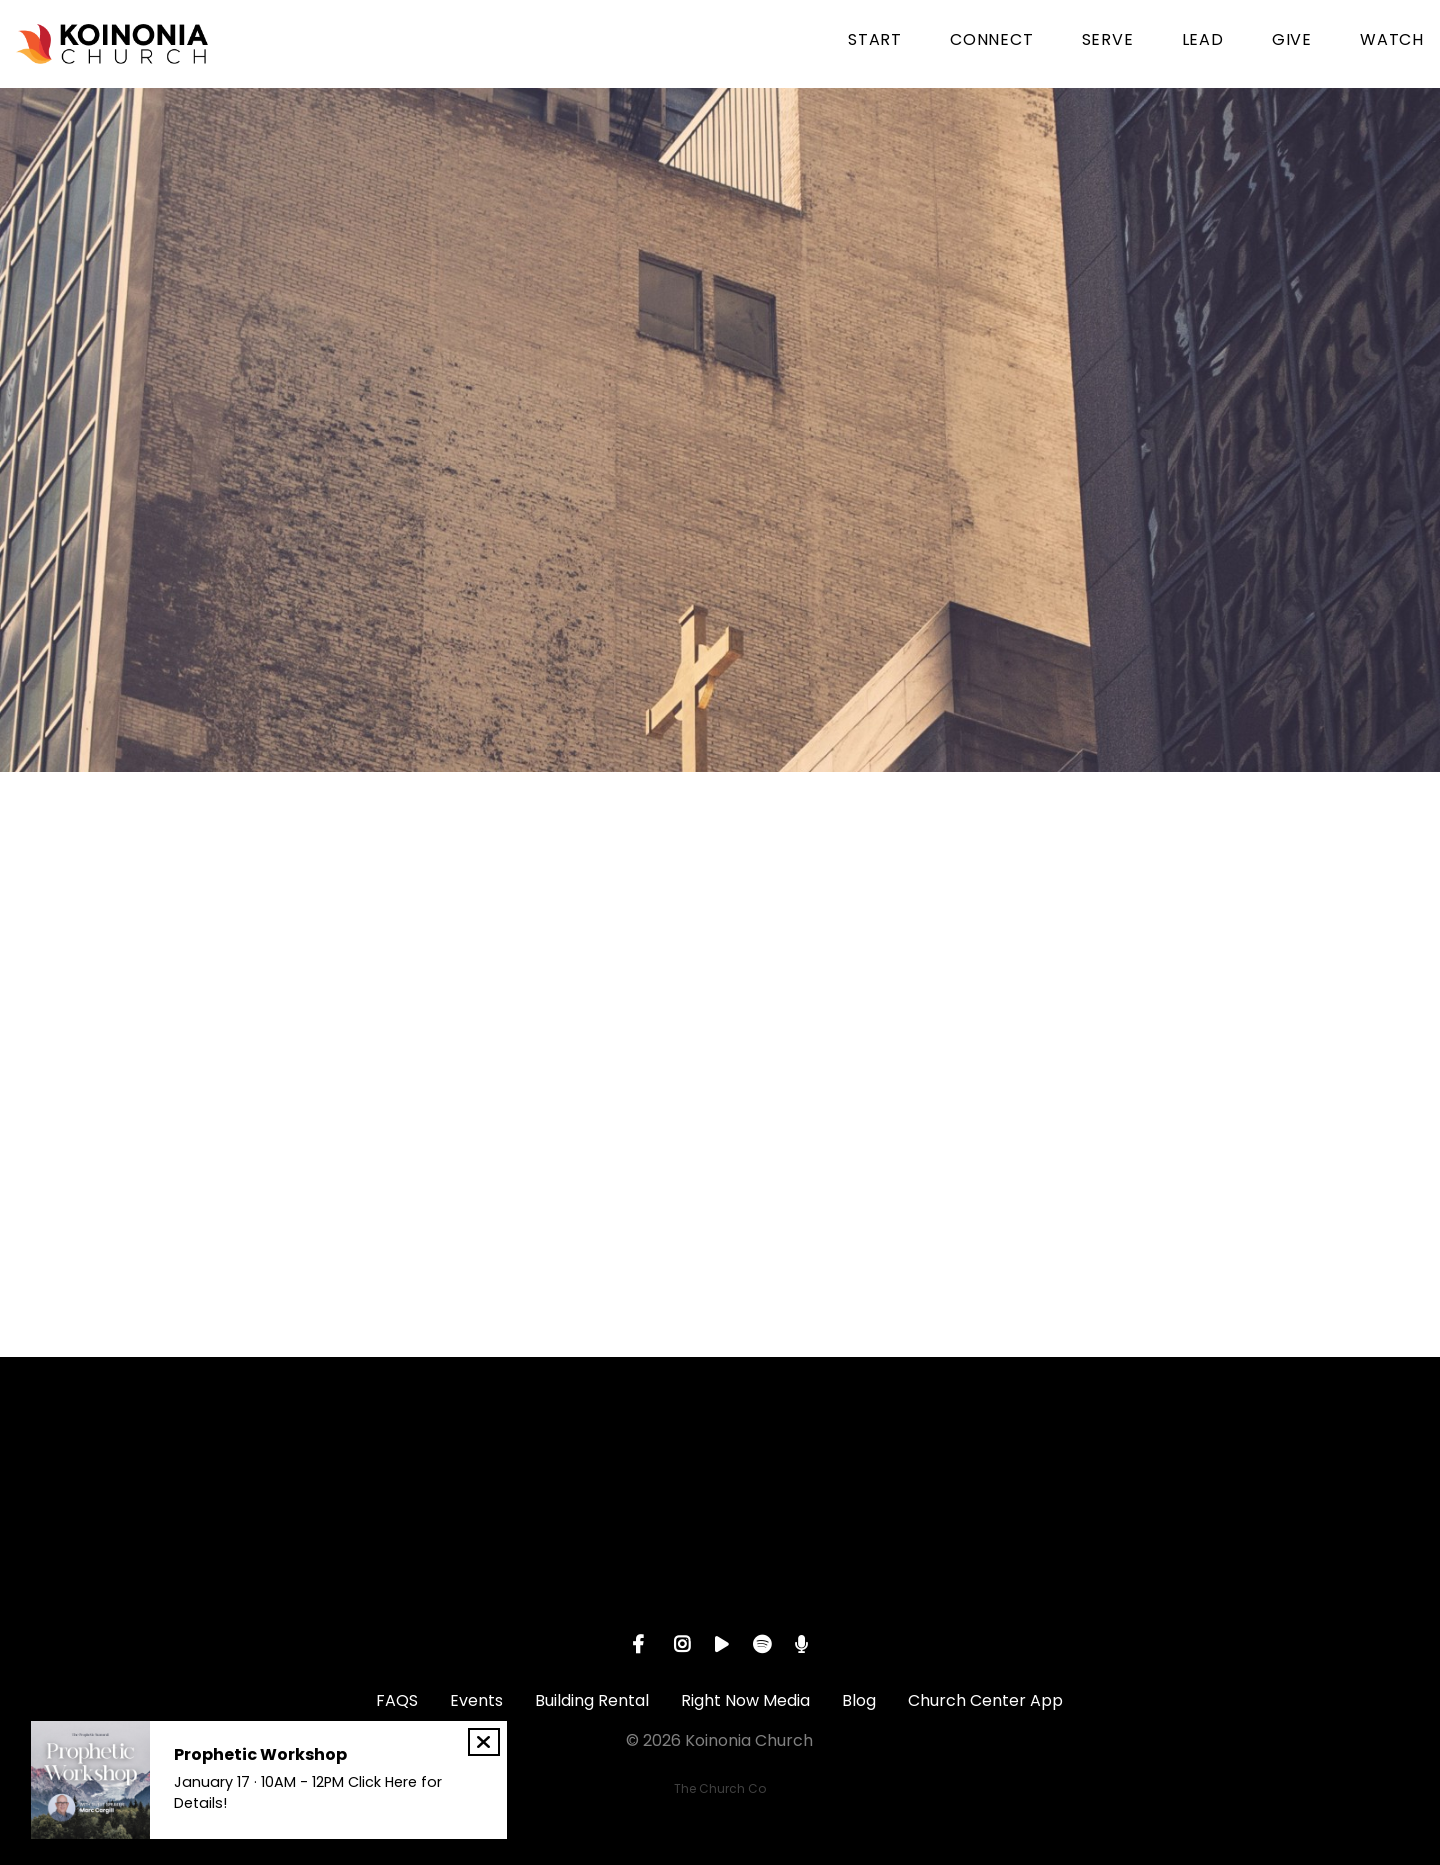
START (875, 41)
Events (476, 1700)
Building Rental (592, 1700)
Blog (859, 1700)
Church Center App (985, 1700)
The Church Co (720, 1788)
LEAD (1203, 41)
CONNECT (992, 41)
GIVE (1292, 41)
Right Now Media (745, 1700)
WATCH (1392, 41)
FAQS (397, 1700)
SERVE (1108, 41)
